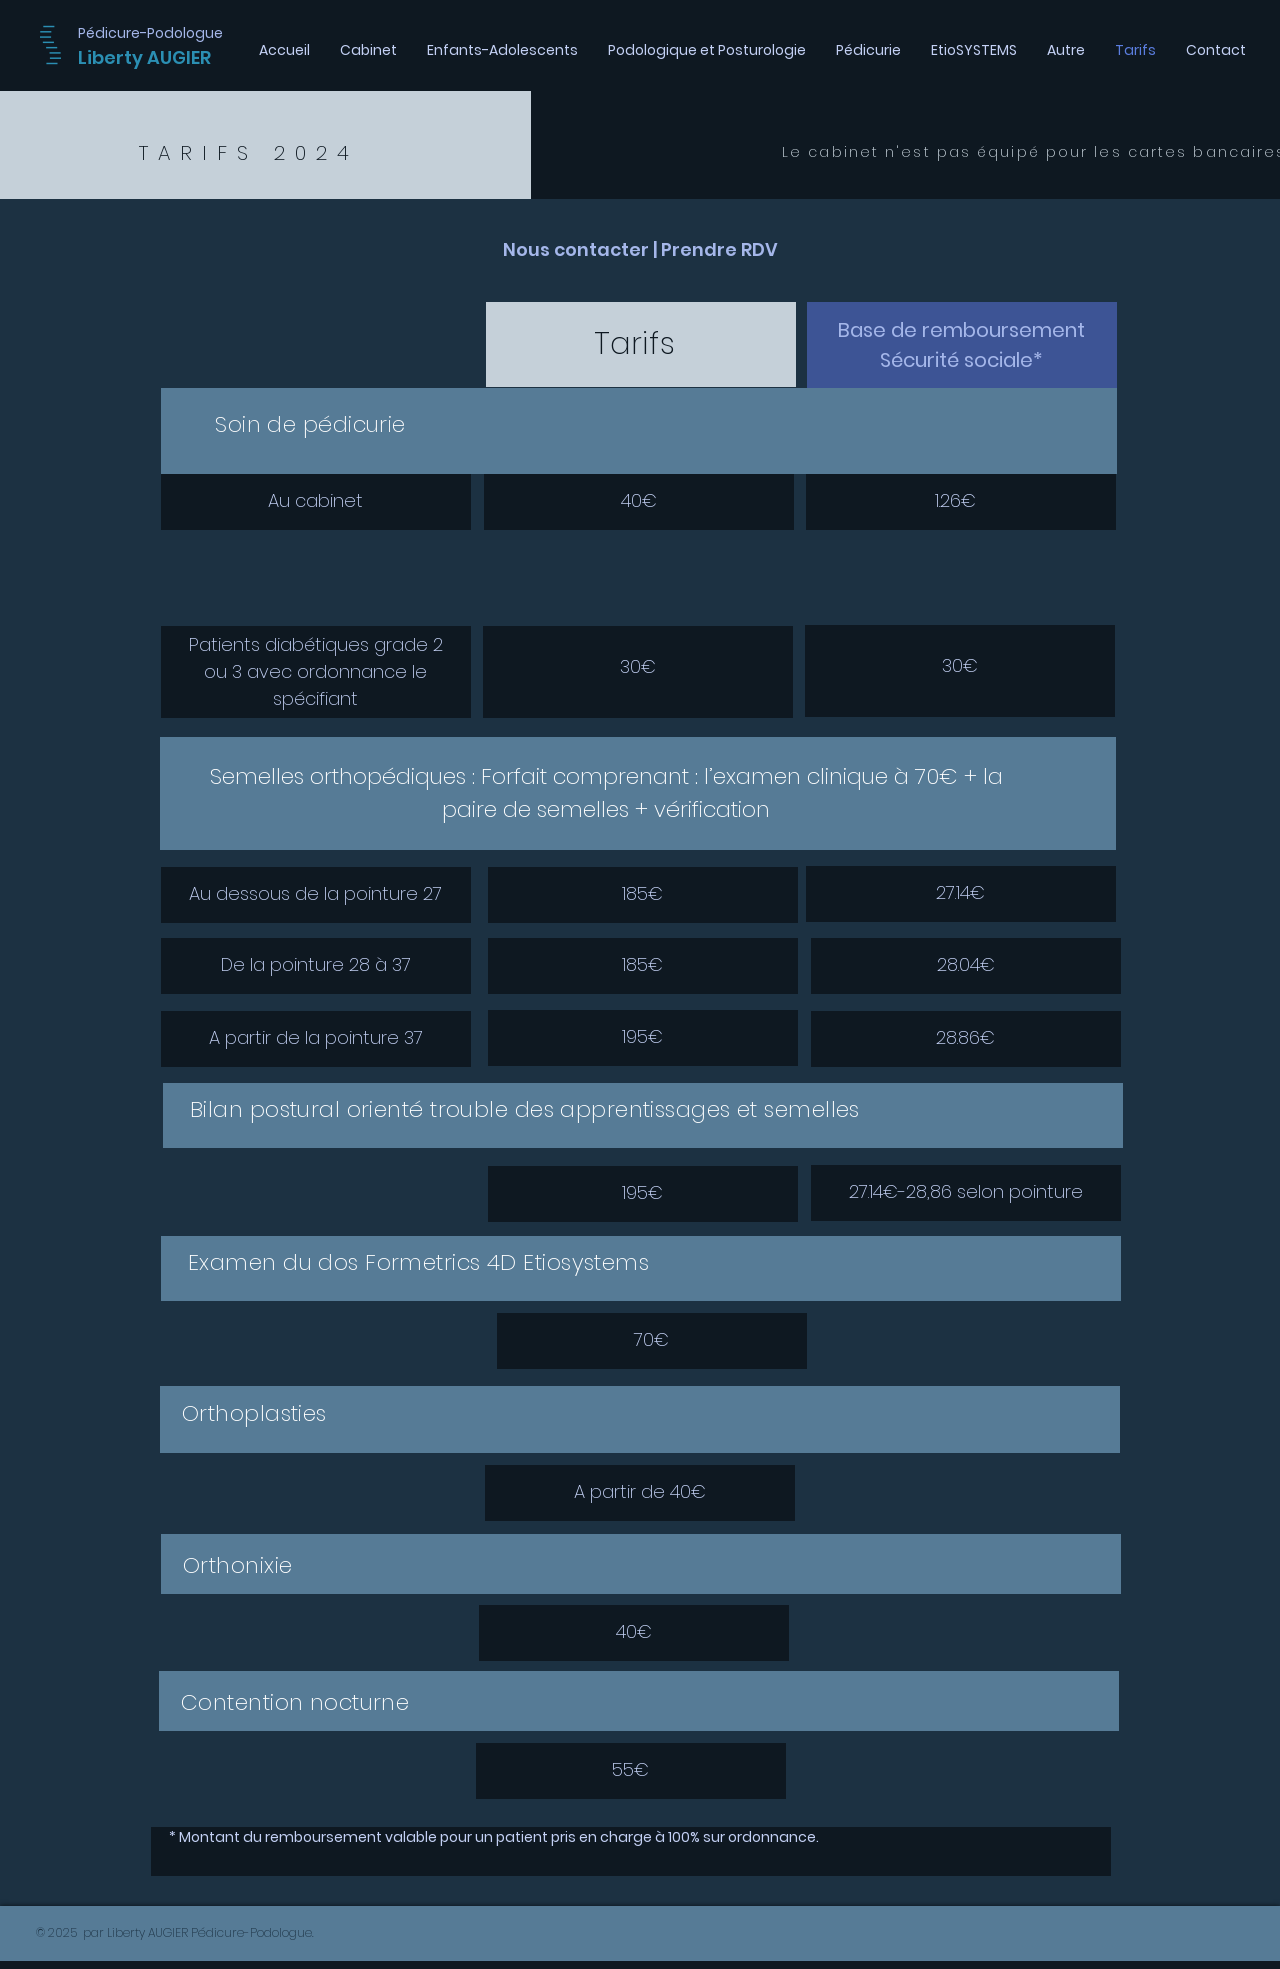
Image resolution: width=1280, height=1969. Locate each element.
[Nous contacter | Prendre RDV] (640, 250)
